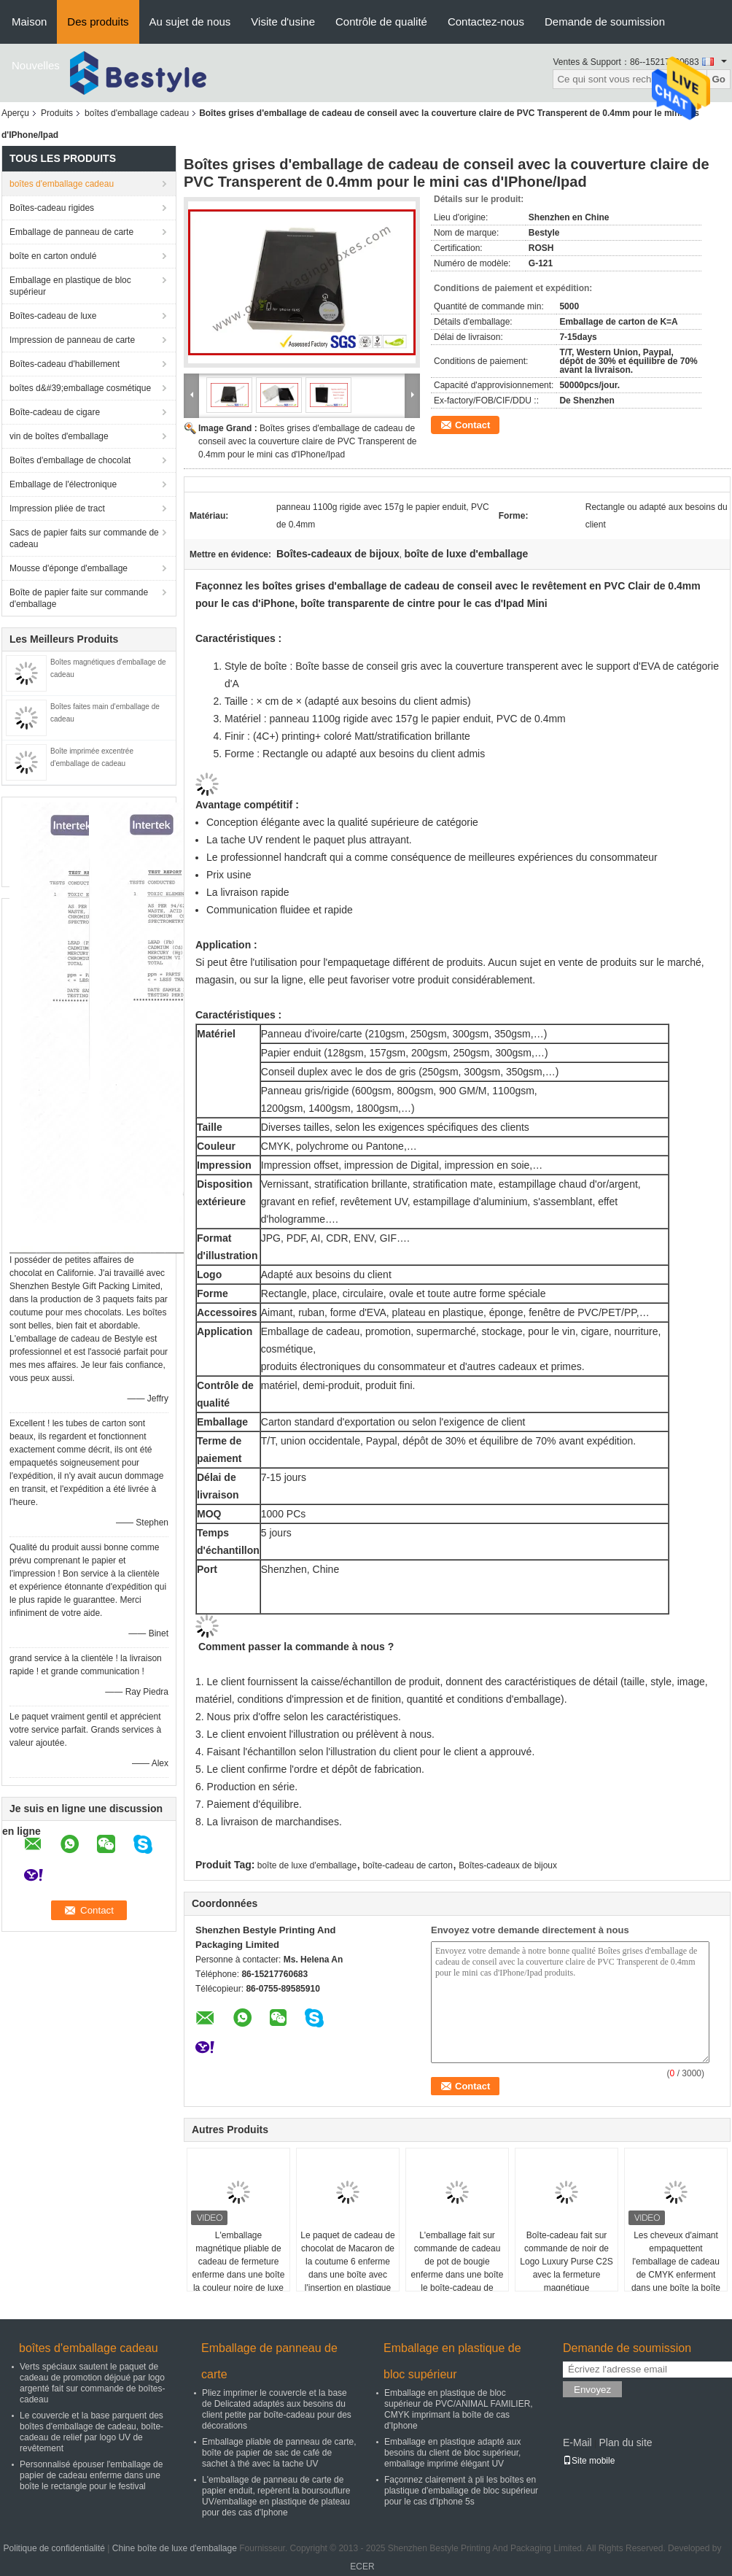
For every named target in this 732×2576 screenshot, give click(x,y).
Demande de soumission (605, 21)
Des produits (97, 21)
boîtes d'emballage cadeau (137, 113)
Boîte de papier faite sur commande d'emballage (78, 598)
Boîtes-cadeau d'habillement (64, 364)
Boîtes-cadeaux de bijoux (508, 1865)
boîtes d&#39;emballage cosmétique (80, 388)
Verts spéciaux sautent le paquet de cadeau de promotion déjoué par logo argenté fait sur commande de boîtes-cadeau (92, 2383)
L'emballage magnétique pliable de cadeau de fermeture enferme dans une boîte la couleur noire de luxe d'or (238, 2268)
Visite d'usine (283, 21)
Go (718, 79)
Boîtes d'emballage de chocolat (70, 460)
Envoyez (592, 2389)
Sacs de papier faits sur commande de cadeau (84, 538)
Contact (472, 424)
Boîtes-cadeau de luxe (52, 316)
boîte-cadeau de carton (408, 1865)
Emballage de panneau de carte (71, 232)
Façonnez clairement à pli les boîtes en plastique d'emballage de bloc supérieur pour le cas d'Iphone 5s (461, 2491)
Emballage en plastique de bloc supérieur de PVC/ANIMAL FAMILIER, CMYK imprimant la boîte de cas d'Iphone (458, 2409)
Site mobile (589, 2461)
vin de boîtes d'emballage (59, 436)
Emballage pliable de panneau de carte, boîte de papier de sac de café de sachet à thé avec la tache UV (279, 2453)
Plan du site (625, 2442)
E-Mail (577, 2442)
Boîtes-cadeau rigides (51, 208)
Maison (29, 21)
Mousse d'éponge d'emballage (68, 568)
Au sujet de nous (190, 21)
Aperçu (15, 113)
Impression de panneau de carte (72, 340)
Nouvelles (36, 65)
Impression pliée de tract (57, 508)
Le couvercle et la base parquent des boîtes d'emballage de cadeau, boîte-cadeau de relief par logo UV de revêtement (91, 2431)
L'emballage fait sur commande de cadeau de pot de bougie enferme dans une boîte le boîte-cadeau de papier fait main (457, 2268)
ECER (362, 2566)
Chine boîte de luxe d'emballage (174, 2548)
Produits (57, 113)
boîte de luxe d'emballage (307, 1865)
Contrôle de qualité (381, 21)
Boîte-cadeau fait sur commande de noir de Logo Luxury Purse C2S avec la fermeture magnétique (566, 2261)
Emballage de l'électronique (63, 484)
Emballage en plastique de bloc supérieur (70, 286)
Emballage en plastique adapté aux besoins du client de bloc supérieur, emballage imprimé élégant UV (452, 2453)
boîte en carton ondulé (52, 256)
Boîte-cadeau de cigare (54, 412)
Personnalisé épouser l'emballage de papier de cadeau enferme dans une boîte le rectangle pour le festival (91, 2475)
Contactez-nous (486, 21)
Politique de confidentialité (54, 2548)
